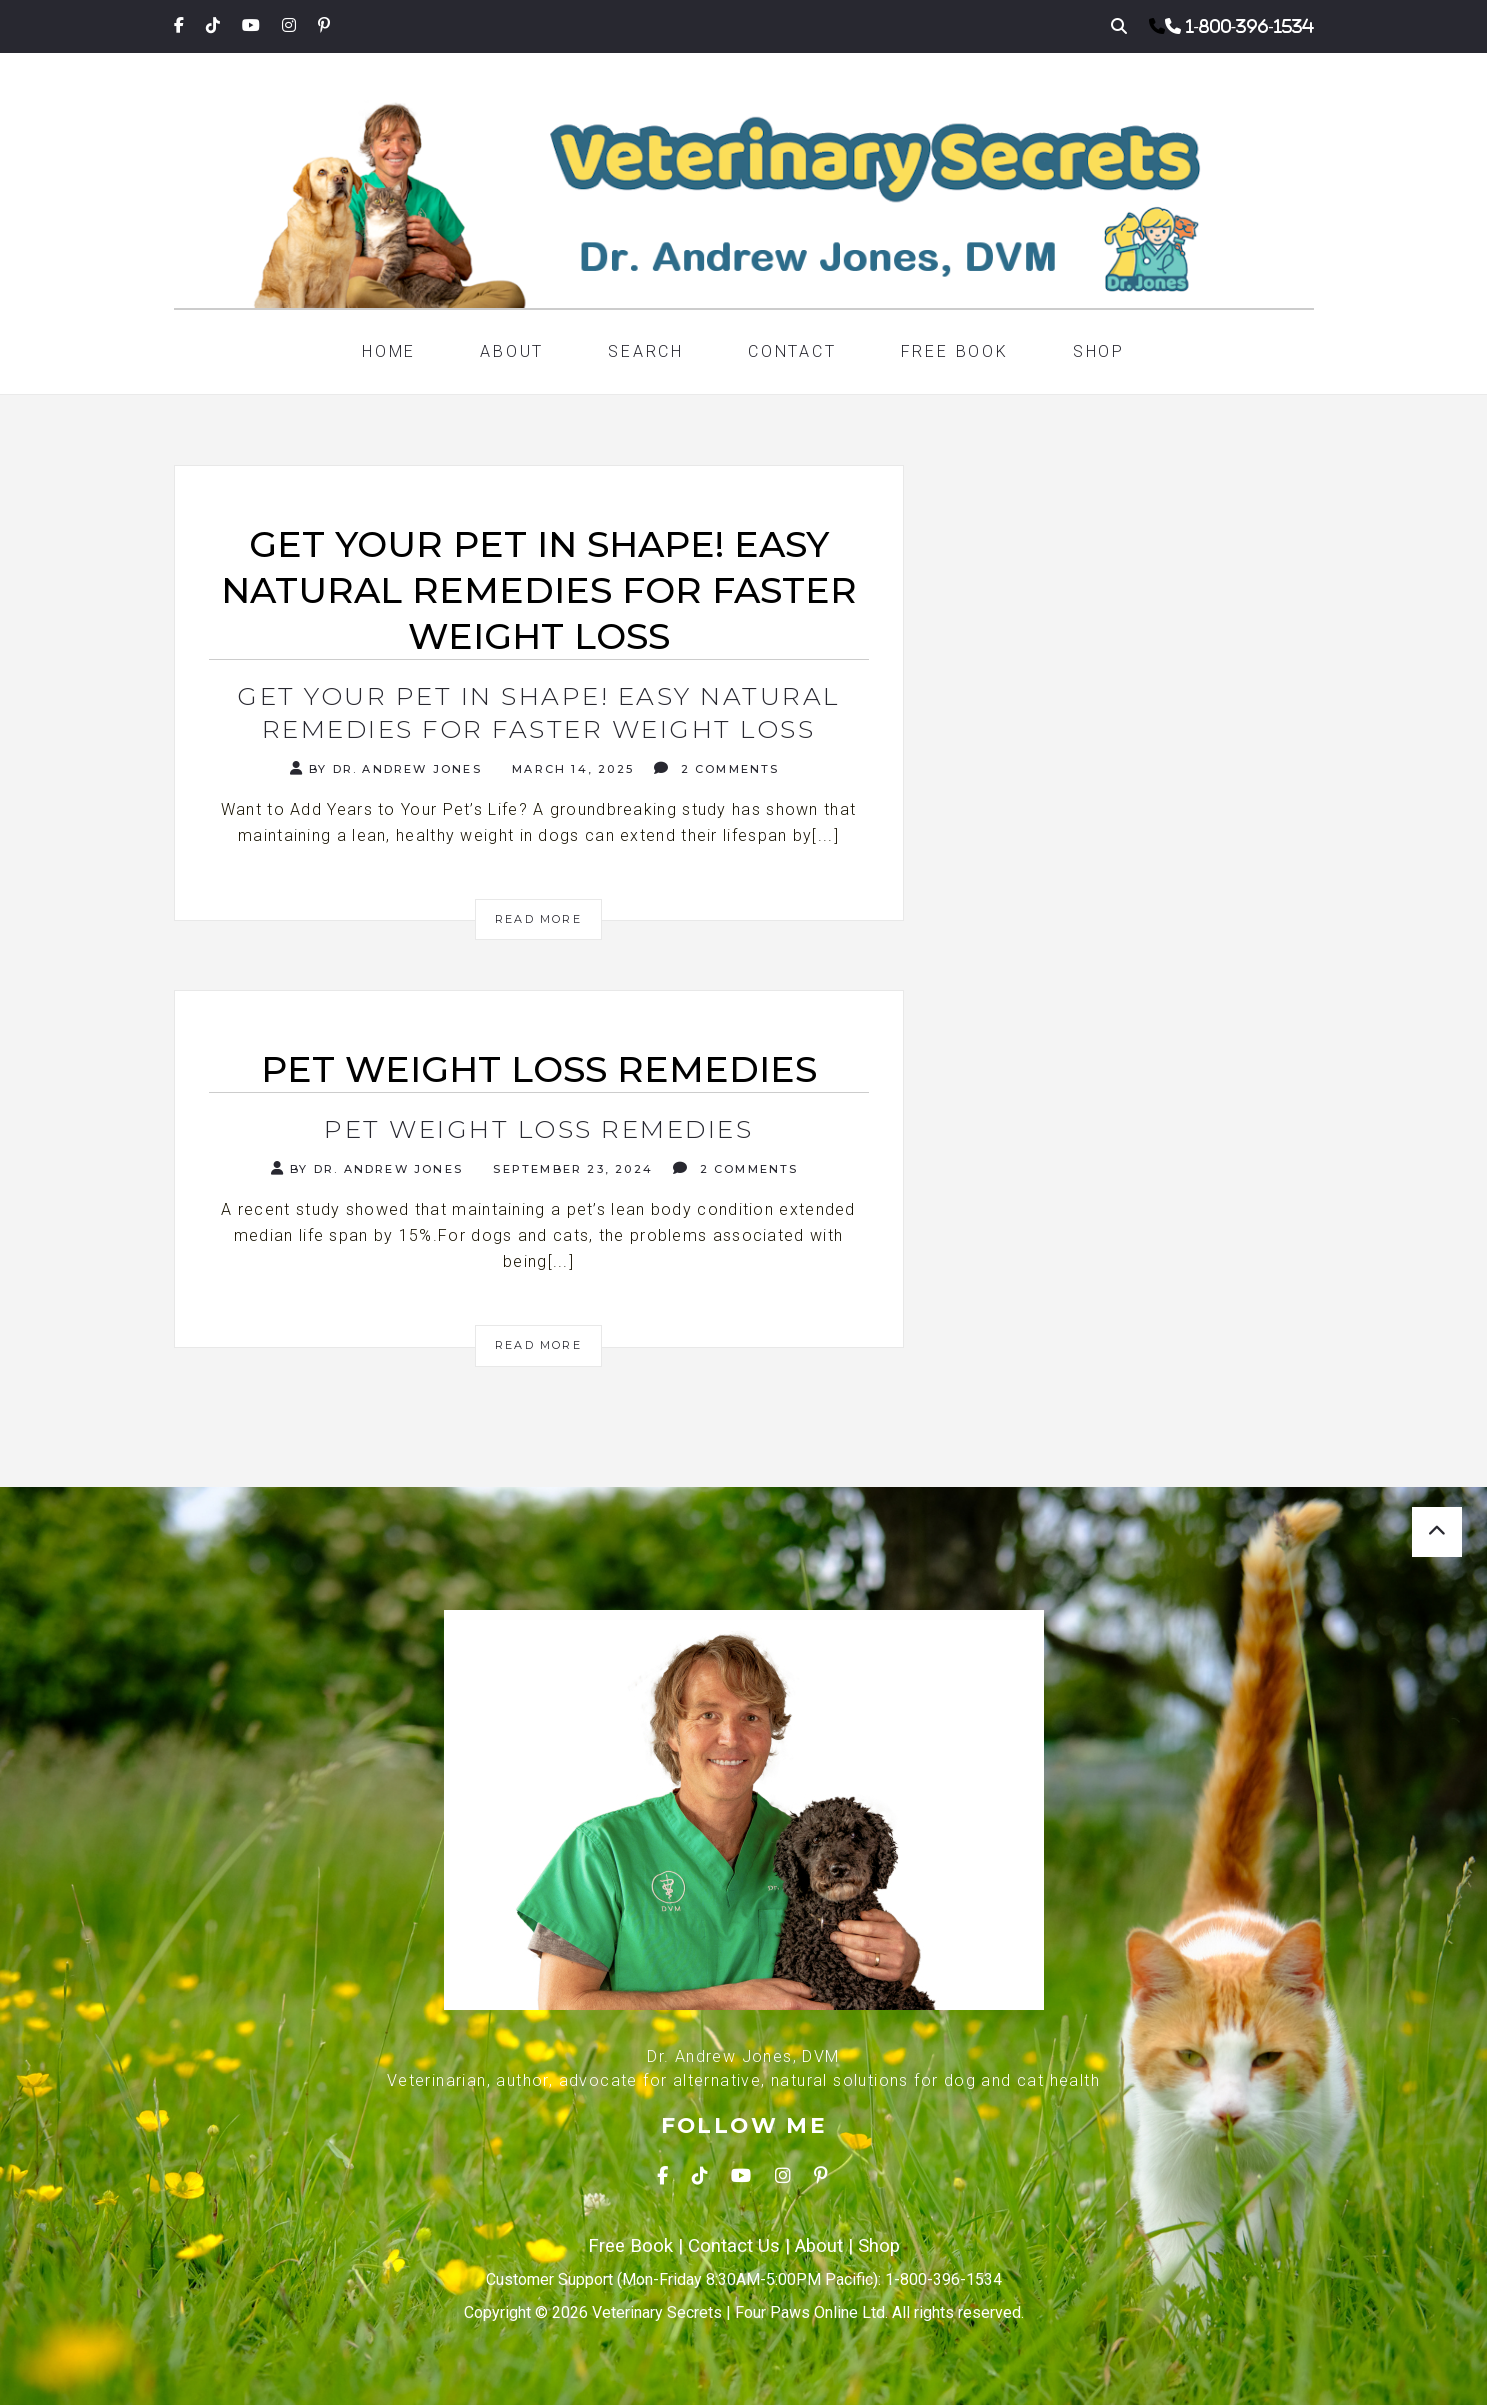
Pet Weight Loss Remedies (538, 1129)
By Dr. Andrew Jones (386, 768)
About (512, 351)
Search (646, 351)
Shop (1099, 351)
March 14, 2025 (570, 769)
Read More (538, 919)
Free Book (955, 351)
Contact (792, 351)
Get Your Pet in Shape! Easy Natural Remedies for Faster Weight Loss (538, 712)
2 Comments (716, 768)
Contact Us (734, 2246)
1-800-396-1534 (1250, 26)
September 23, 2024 (570, 1169)
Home (389, 351)
